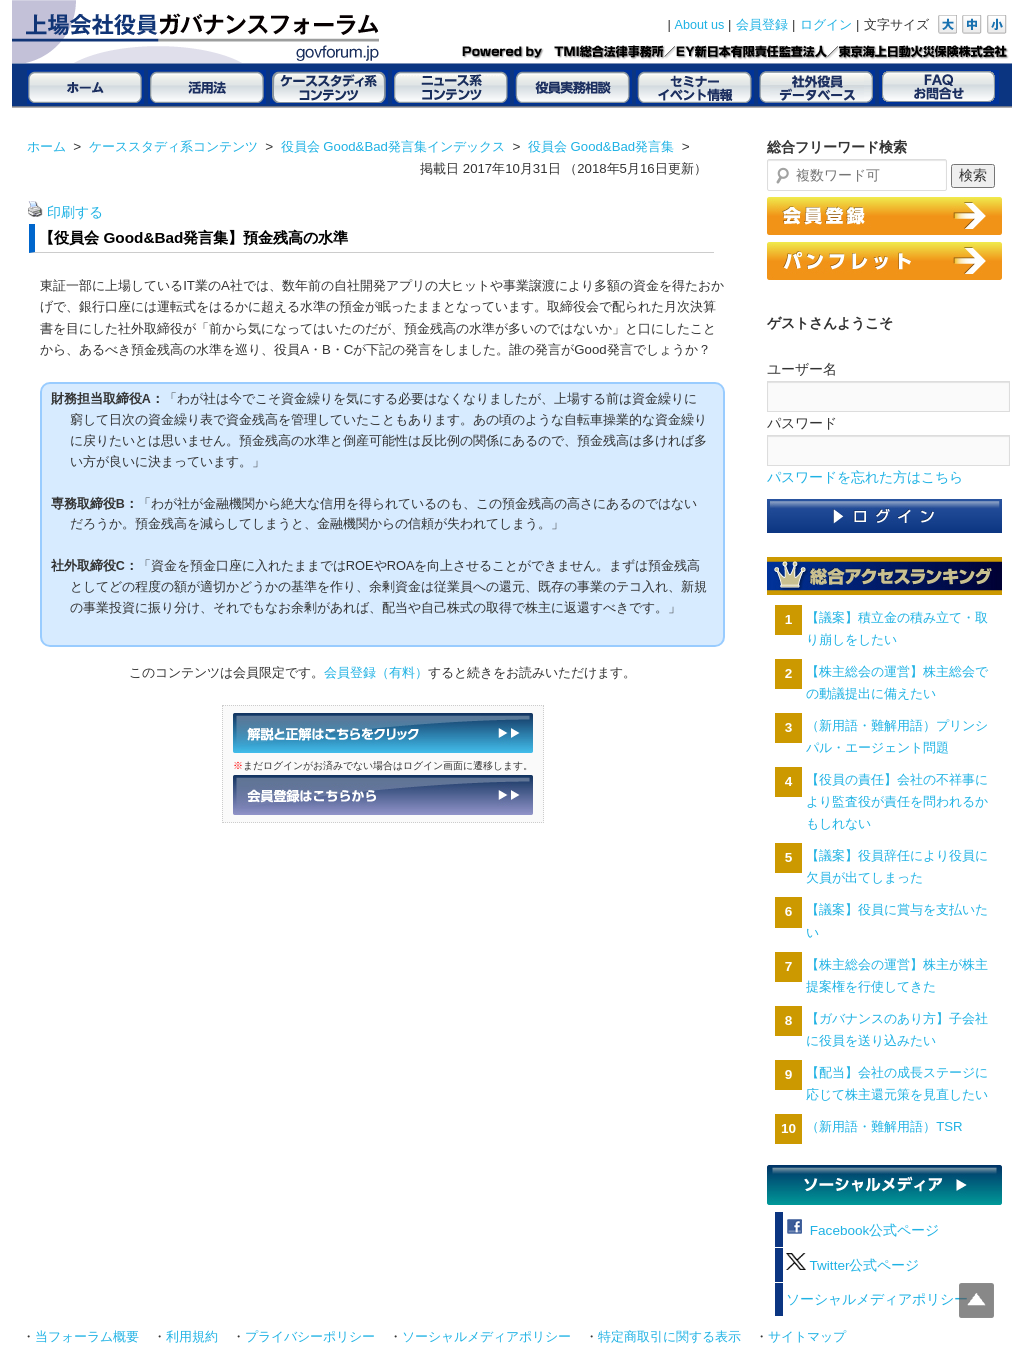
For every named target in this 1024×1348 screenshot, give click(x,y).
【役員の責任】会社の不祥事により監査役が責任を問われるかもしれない (897, 801)
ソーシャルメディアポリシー (877, 1299)
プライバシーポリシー (310, 1337)
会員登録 (762, 25)
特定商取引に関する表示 (669, 1337)
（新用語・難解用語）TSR (884, 1126)
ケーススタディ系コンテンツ (173, 146)
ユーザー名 (802, 369)
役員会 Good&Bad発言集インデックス (393, 146)
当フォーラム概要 (87, 1337)
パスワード (802, 423)
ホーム (46, 146)
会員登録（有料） (376, 672)
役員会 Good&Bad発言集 (601, 146)
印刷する (75, 212)
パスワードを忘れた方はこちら (865, 477)
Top (976, 1300)
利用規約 (192, 1337)
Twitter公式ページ (852, 1265)
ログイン (826, 25)
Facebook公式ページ (862, 1230)
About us (700, 25)
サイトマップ (807, 1337)
